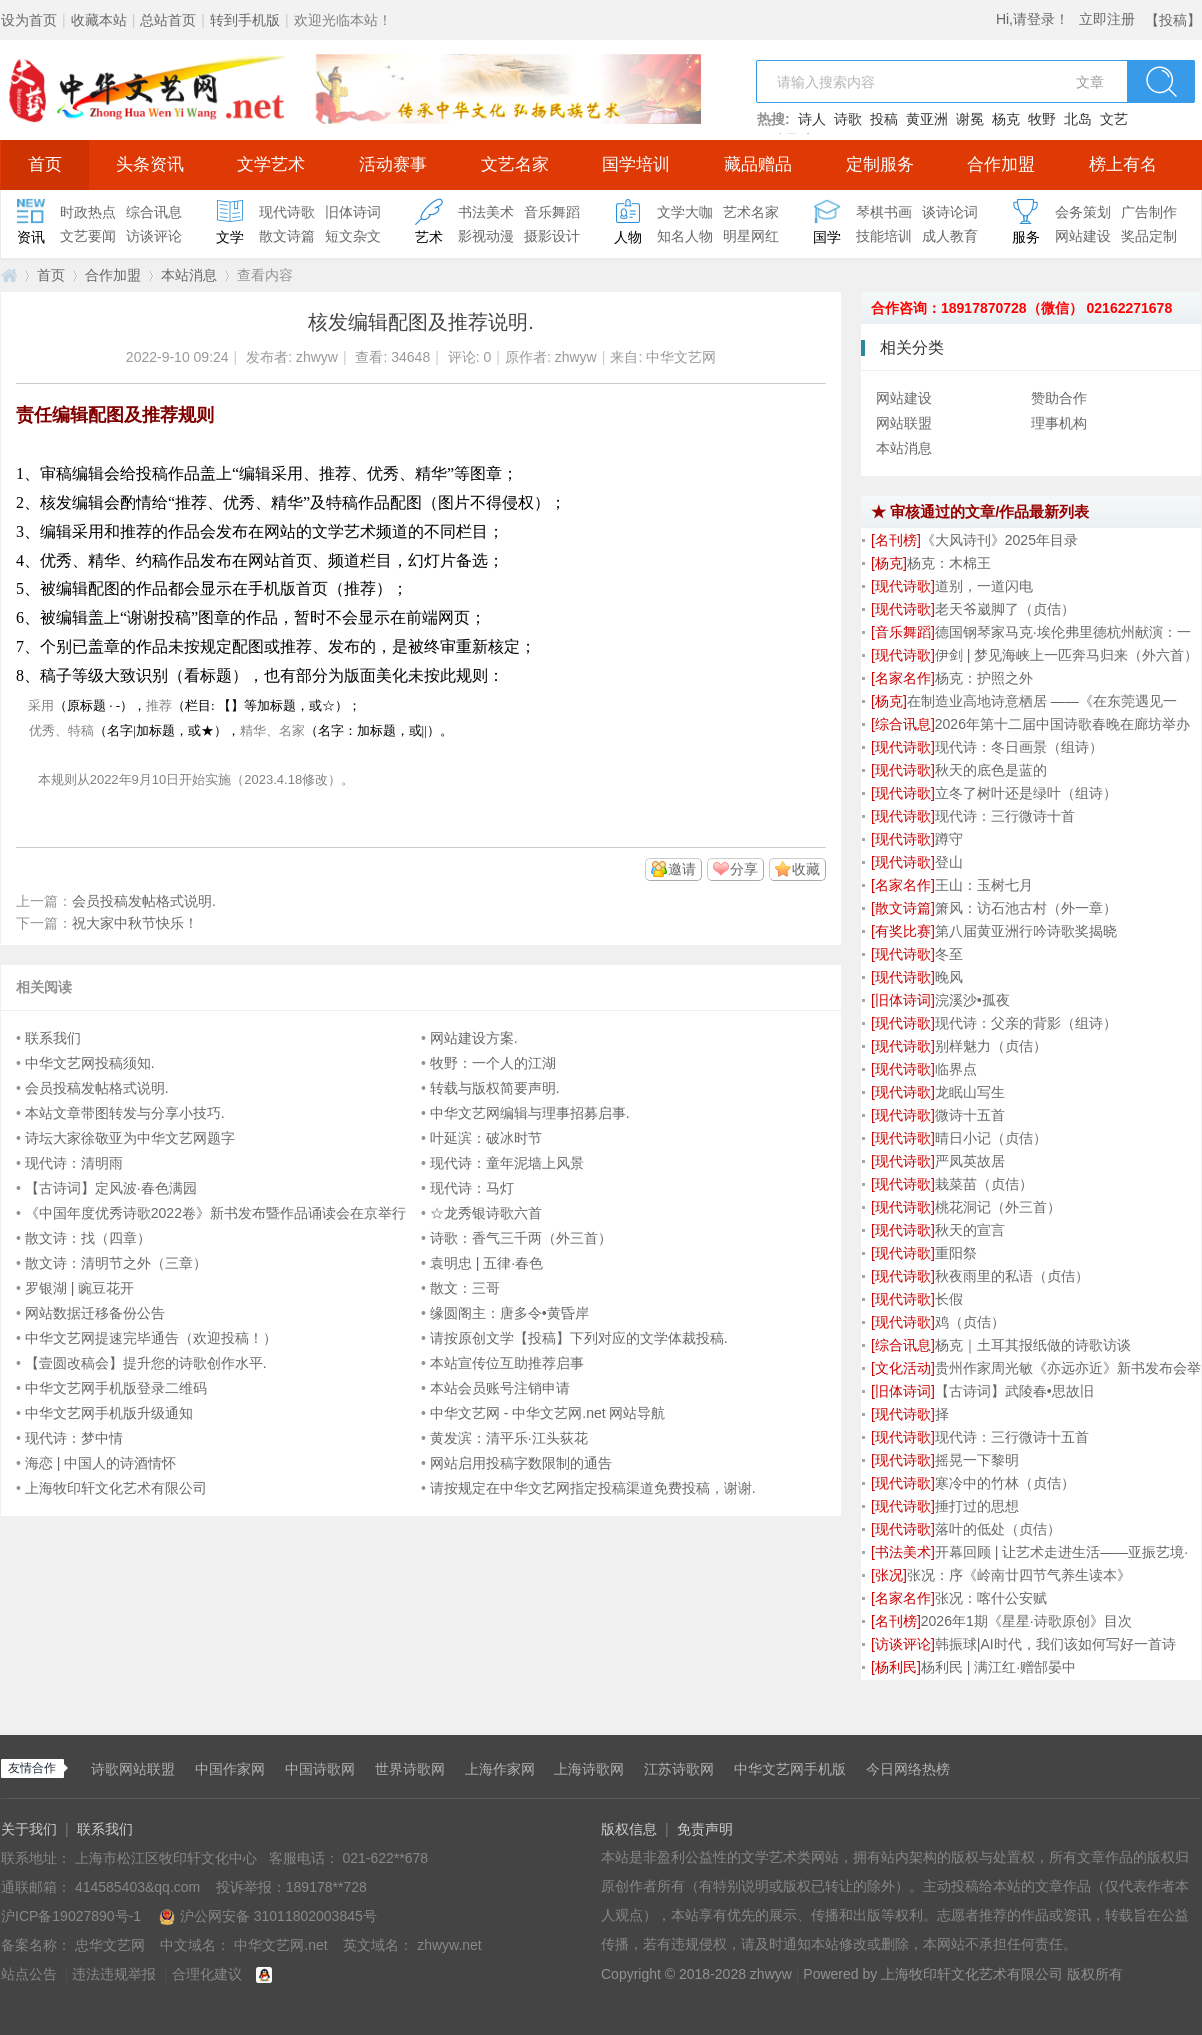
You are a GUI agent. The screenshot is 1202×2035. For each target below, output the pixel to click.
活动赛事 (393, 164)
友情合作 (32, 1768)
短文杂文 (353, 236)
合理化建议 (207, 1974)
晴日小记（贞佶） (991, 1138)
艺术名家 (751, 212)
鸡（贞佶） (970, 1322)
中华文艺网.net (9, 275)
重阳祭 (956, 1253)
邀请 (682, 869)
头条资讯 (150, 164)
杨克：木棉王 (949, 563)
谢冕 (970, 119)
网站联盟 (904, 423)
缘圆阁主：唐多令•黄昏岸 (509, 1313)
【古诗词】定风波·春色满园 (111, 1188)
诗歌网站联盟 (133, 1769)
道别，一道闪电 (984, 586)
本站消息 (189, 275)
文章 (1090, 82)
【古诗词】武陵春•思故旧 (1014, 1391)
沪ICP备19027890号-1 (71, 1916)
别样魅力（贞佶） (991, 1046)
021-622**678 (385, 1858)
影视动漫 (486, 236)
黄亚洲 (927, 119)
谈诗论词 (950, 212)
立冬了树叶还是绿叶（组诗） (1026, 793)
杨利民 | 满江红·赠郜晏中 (998, 1667)
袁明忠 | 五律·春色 (486, 1263)
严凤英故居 (970, 1161)
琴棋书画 (884, 212)
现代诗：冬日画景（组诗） (1019, 747)
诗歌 (848, 119)
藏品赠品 (758, 164)
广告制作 (1149, 212)
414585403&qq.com (139, 1887)
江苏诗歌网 (679, 1769)
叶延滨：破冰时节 (486, 1138)
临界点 (956, 1069)
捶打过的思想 (977, 1506)
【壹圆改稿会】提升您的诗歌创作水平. (146, 1363)
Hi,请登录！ (1032, 19)
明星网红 (751, 236)
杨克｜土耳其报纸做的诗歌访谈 (1033, 1345)
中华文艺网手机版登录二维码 (116, 1388)
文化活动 (903, 1368)
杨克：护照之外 (984, 678)
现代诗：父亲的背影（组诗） (1026, 1023)
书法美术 (486, 212)
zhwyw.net (449, 1945)
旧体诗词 (353, 212)
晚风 (949, 977)
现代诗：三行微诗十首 (1005, 816)
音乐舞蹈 (552, 212)
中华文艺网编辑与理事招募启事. (530, 1113)
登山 (949, 862)
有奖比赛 (903, 931)
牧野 (1042, 119)
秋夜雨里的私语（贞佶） (1012, 1276)
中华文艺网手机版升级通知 (109, 1413)
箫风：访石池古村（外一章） (1026, 908)
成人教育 (950, 236)
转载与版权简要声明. (495, 1088)
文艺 (1114, 119)
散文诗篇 (287, 236)
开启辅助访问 (1140, 14)
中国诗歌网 (320, 1769)
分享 (744, 869)
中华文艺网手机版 (790, 1769)
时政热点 (88, 212)
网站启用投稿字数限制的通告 (521, 1463)
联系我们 (53, 1038)
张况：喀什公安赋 (991, 1598)
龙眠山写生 (970, 1092)
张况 (889, 1575)
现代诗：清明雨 (74, 1163)
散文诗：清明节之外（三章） (116, 1263)
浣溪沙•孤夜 (972, 1000)
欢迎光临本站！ (343, 20)
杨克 (1006, 119)
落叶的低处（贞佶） (998, 1529)
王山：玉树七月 (984, 885)
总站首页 (168, 20)
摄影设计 (552, 236)
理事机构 (1059, 423)
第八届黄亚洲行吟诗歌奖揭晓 (1026, 931)
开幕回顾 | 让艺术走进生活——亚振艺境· (1061, 1552)
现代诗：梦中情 (74, 1438)
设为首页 (29, 20)
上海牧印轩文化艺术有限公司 (116, 1488)
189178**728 (326, 1887)
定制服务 (880, 164)
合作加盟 (1001, 164)
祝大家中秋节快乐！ (135, 923)
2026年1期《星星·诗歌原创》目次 (1026, 1621)
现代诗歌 (287, 212)
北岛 (1078, 119)
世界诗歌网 (410, 1769)
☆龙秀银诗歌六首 (486, 1213)
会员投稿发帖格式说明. (144, 901)
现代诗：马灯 (472, 1188)
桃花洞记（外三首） (998, 1207)
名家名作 (903, 678)
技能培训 (884, 236)
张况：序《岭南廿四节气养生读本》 (1019, 1575)
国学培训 (636, 164)
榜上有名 (1123, 164)
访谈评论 (154, 236)
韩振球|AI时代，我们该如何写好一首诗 (1055, 1644)
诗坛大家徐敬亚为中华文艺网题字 (130, 1138)
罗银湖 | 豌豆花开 (79, 1288)
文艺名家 (515, 164)
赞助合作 (1059, 398)
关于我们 (29, 1829)
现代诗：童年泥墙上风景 (507, 1163)
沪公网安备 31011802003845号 (268, 1916)
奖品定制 (1149, 236)
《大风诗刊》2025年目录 (999, 540)
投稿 (884, 119)
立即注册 (1107, 19)
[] (896, 540)
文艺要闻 (88, 236)
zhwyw (317, 357)
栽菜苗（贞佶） (984, 1184)
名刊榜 (896, 540)
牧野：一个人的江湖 (493, 1063)
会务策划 (1083, 212)
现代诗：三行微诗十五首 (1012, 1437)
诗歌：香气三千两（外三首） (521, 1238)
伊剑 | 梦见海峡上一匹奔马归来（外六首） (1066, 655)
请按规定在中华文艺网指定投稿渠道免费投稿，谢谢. (593, 1488)
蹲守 (949, 839)
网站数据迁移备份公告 (95, 1313)
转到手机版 (245, 20)
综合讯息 (154, 212)
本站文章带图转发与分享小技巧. (125, 1113)
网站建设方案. (474, 1038)
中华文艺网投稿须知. (90, 1063)
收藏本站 (99, 20)
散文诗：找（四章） (88, 1238)
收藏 (806, 869)
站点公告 (29, 1974)
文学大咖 (685, 212)
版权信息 (629, 1829)
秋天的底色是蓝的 (991, 770)
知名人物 (685, 236)
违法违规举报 (114, 1974)
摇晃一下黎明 (977, 1460)
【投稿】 (1173, 20)
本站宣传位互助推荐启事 (507, 1363)
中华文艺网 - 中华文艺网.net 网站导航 (548, 1413)
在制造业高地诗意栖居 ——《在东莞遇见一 (1042, 701)
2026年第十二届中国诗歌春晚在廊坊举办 (1062, 724)
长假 (949, 1299)
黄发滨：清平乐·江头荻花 (509, 1438)
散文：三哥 (465, 1288)
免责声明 (705, 1829)
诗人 (812, 119)
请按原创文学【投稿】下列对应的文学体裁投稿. (579, 1338)
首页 (45, 164)
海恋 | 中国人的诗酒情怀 (100, 1463)
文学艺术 (271, 164)
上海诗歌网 (589, 1769)
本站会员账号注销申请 (500, 1388)
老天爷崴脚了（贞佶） (1005, 609)
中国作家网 (230, 1769)
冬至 (949, 954)
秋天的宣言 (970, 1230)
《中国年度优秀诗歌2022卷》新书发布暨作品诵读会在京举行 (215, 1213)
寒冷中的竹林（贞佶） (1005, 1483)
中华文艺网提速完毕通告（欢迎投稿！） (151, 1338)
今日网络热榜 (908, 1769)
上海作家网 (500, 1769)
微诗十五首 (970, 1115)
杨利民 (896, 1667)
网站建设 (1083, 236)
